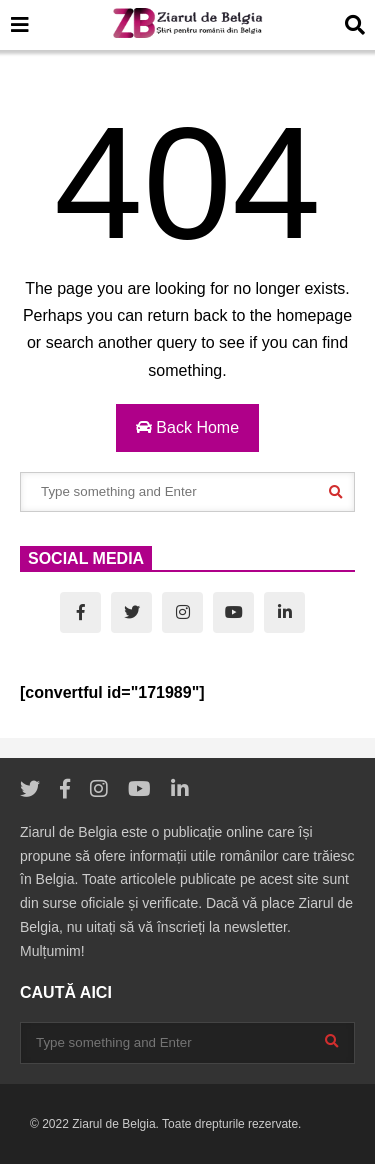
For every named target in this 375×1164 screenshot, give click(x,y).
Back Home (187, 427)
